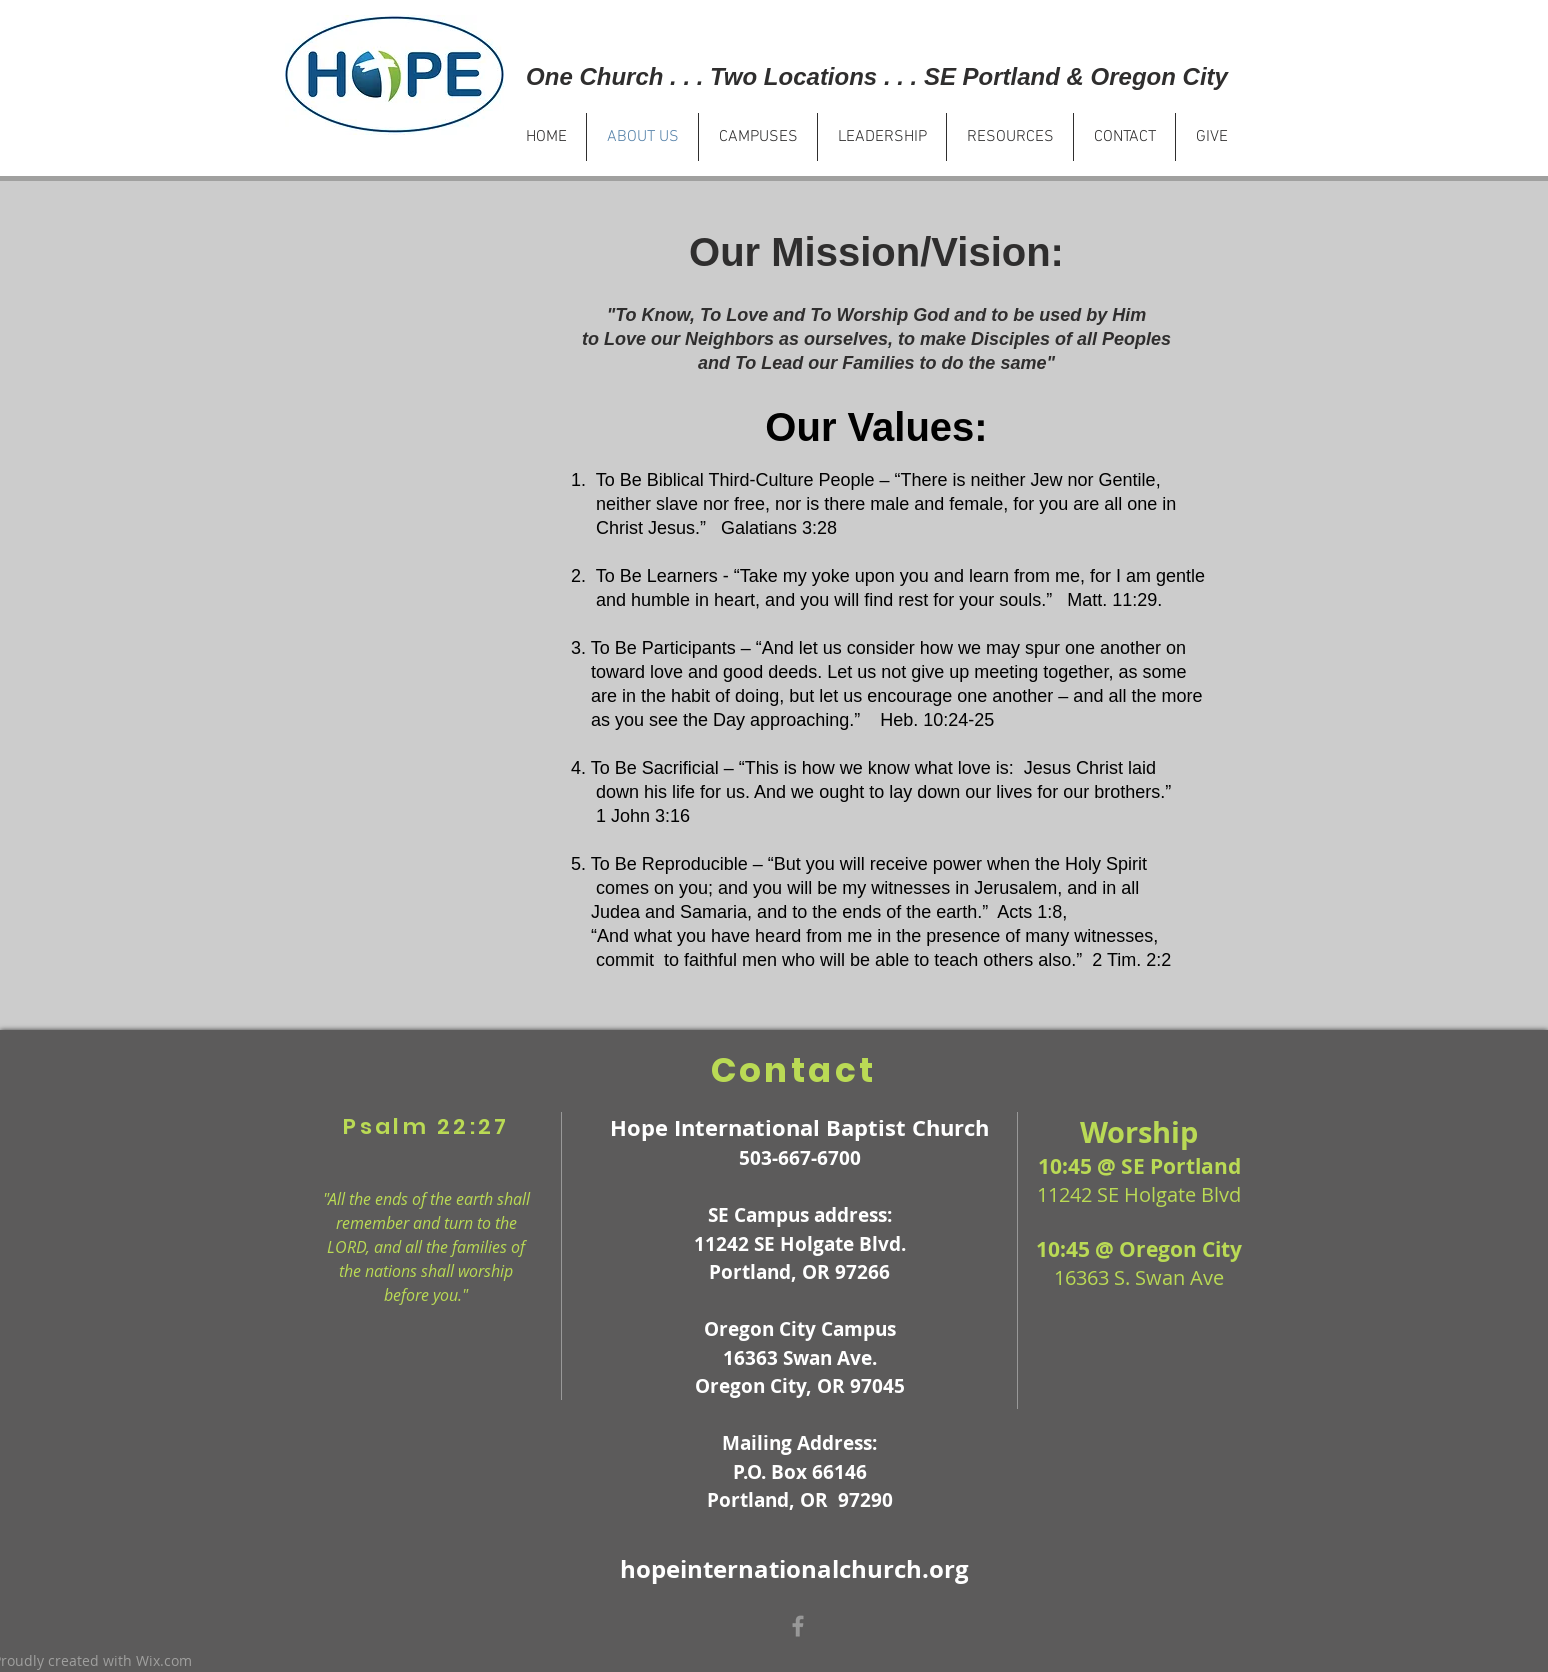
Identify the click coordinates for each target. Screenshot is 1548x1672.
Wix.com (164, 1660)
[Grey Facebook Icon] (798, 1626)
